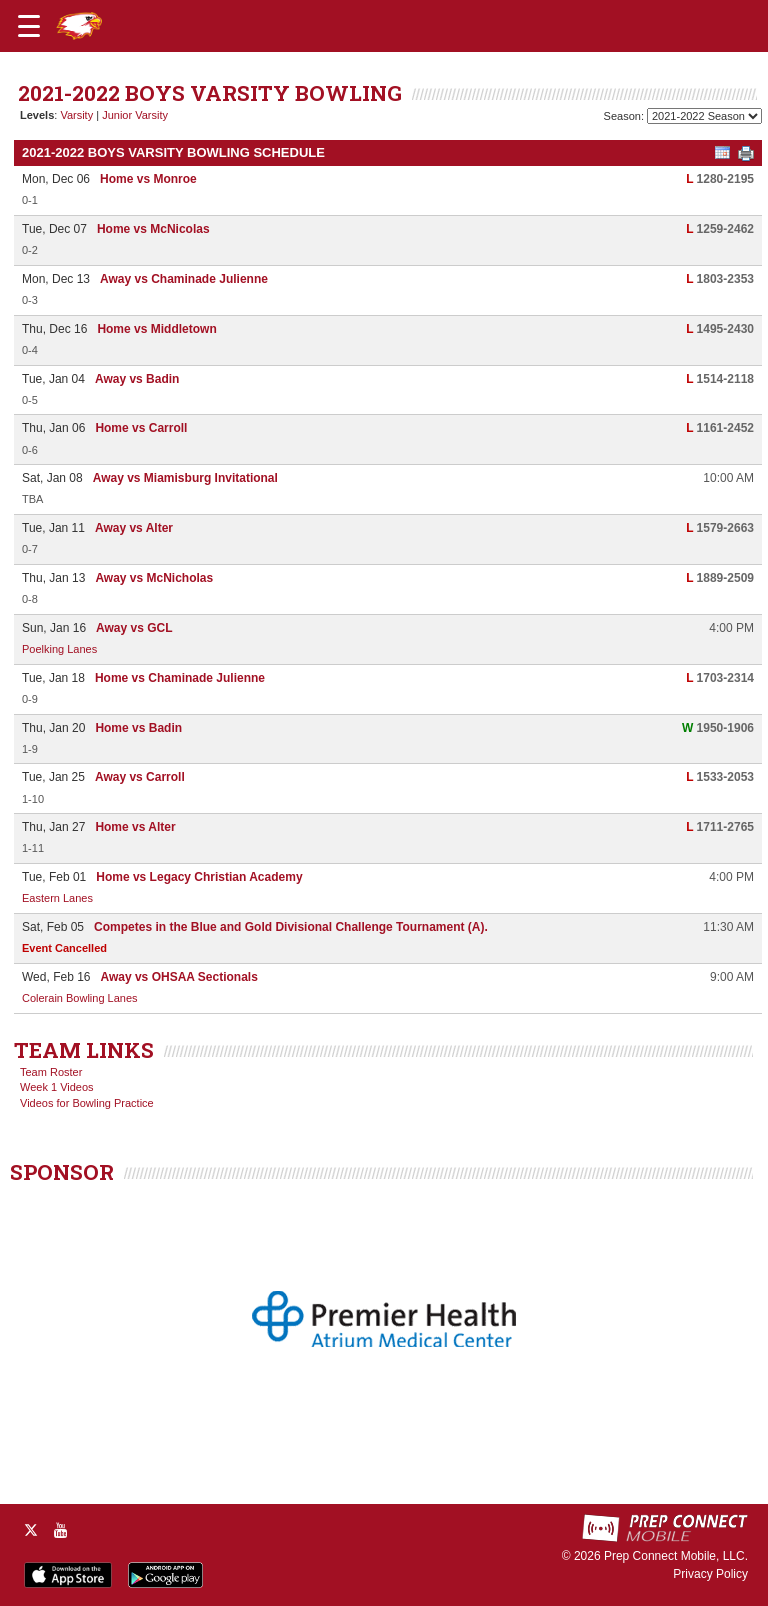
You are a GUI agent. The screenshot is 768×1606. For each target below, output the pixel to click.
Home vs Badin (138, 728)
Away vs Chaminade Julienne (184, 279)
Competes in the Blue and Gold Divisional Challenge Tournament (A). (291, 927)
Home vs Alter (135, 827)
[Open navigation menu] (29, 26)
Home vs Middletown (156, 329)
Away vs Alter (134, 528)
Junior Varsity (135, 115)
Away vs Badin (137, 379)
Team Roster (51, 1072)
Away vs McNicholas (154, 578)
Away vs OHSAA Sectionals (178, 977)
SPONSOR (62, 1172)
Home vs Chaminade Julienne (180, 678)
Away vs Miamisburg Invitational (185, 478)
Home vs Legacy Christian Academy (199, 877)
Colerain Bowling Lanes (80, 998)
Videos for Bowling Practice (87, 1103)
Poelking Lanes (59, 649)
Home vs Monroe (148, 179)
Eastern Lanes (57, 898)
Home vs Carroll (141, 428)
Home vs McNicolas (153, 229)
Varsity (76, 115)
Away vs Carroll (140, 777)
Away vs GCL (134, 628)
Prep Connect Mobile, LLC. (676, 1556)
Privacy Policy (710, 1574)
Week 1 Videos (57, 1087)
